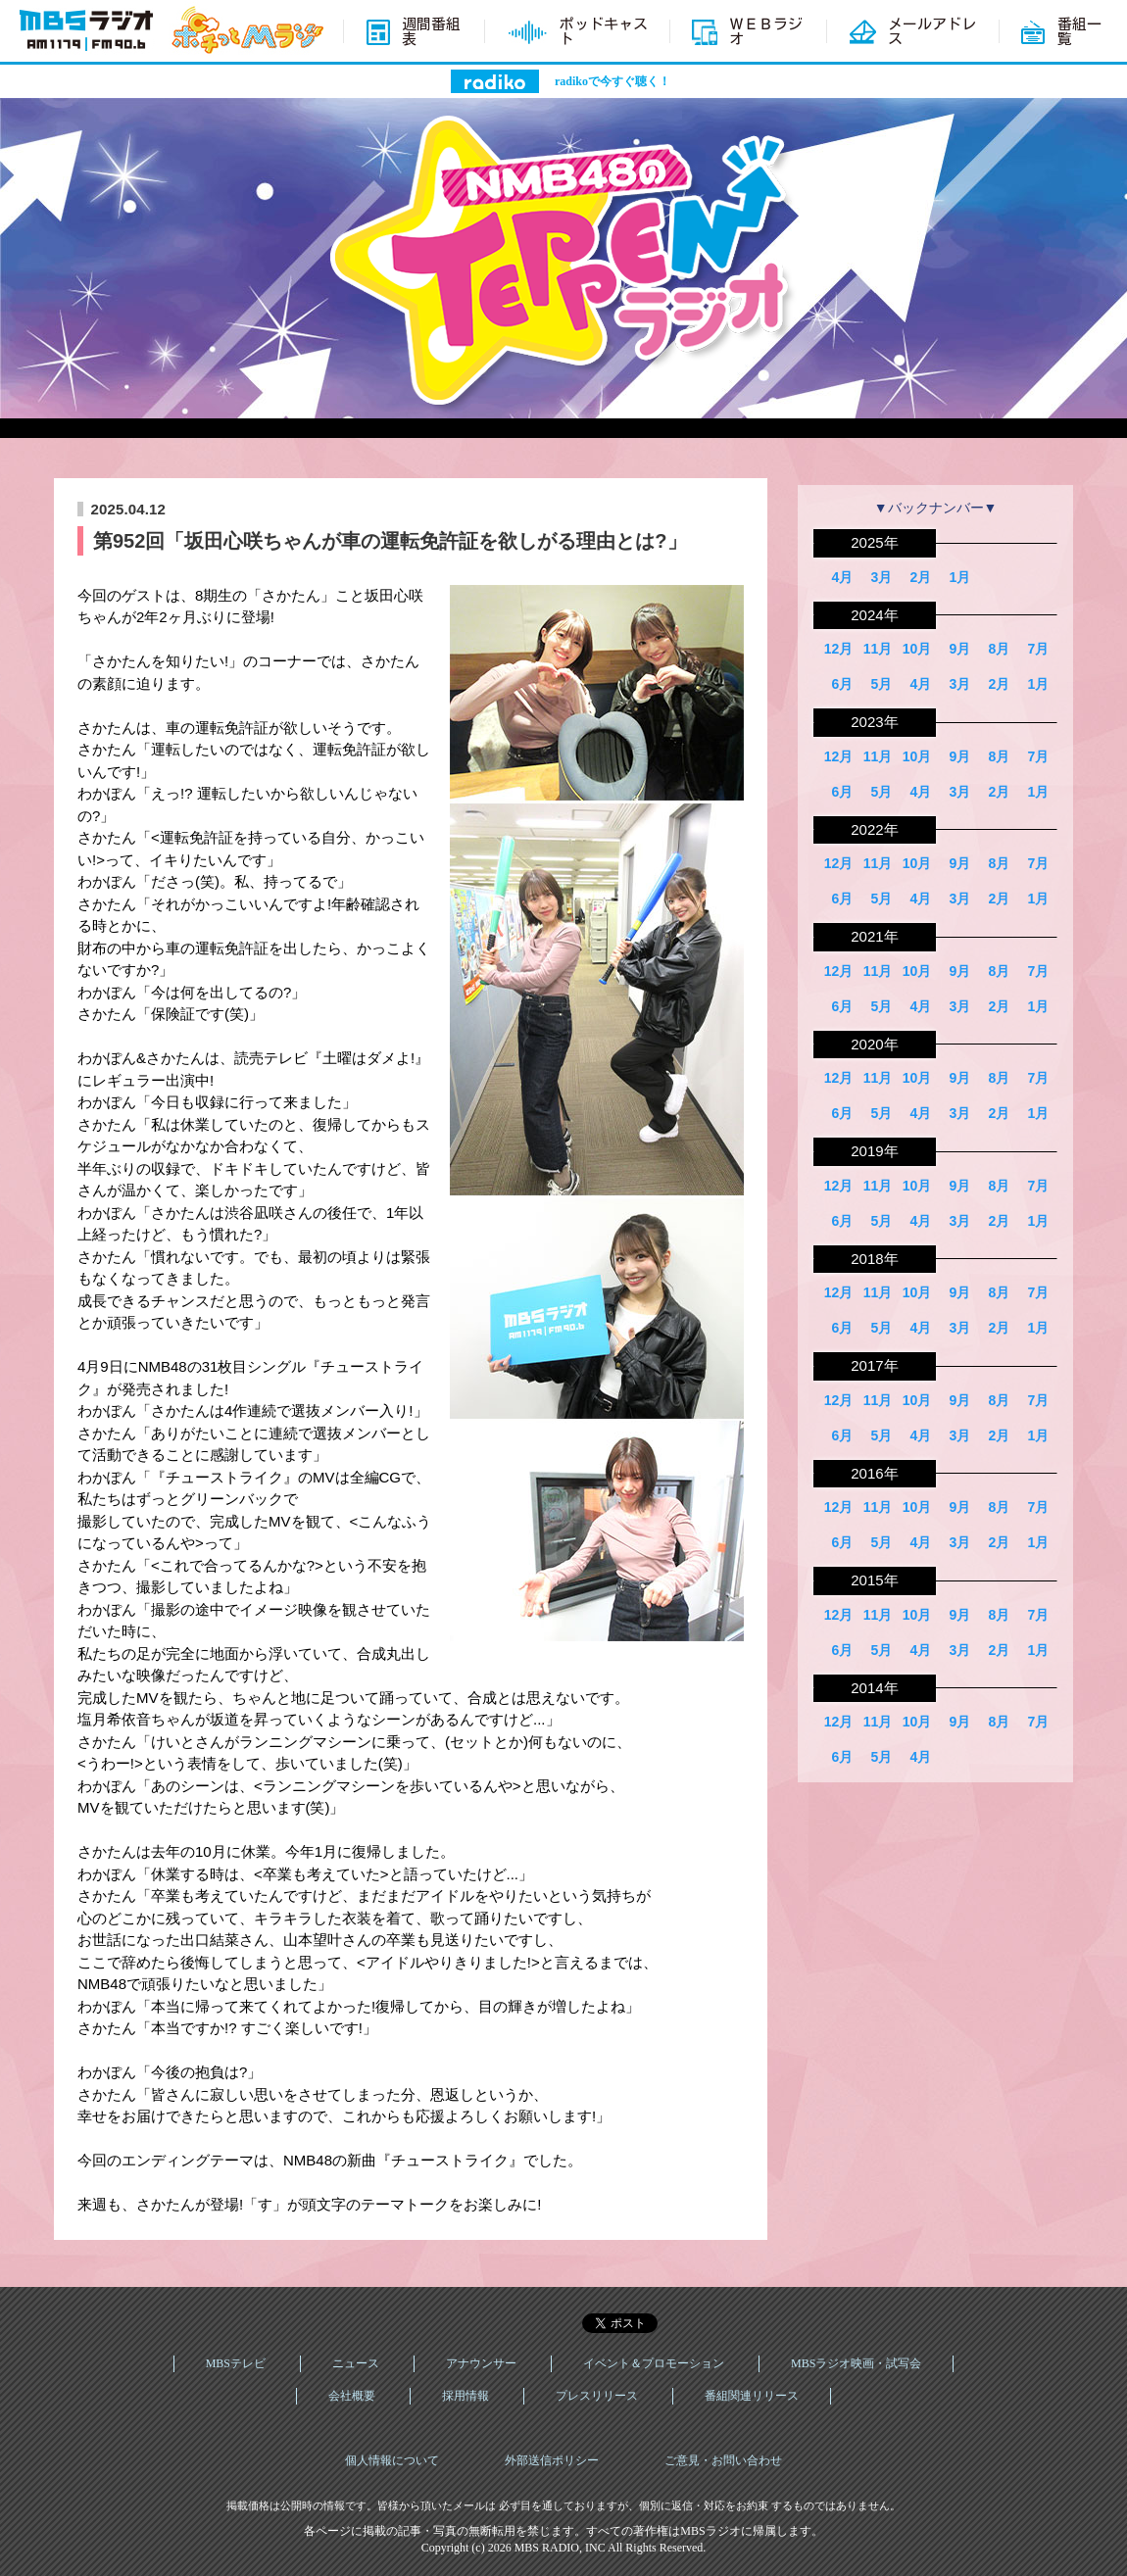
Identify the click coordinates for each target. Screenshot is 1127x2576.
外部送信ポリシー (552, 2460)
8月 (998, 648)
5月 (881, 684)
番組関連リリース (752, 2396)
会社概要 (351, 2396)
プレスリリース (597, 2396)
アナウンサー (481, 2363)
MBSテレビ (236, 2363)
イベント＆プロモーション (653, 2363)
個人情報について (392, 2460)
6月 (842, 684)
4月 (842, 577)
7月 (1038, 648)
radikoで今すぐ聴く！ (612, 81)
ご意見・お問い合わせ (723, 2460)
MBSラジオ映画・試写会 (856, 2363)
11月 (878, 648)
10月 (917, 648)
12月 (839, 648)
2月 (920, 577)
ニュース (355, 2363)
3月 (881, 577)
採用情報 (465, 2396)
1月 (959, 577)
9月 (959, 648)
